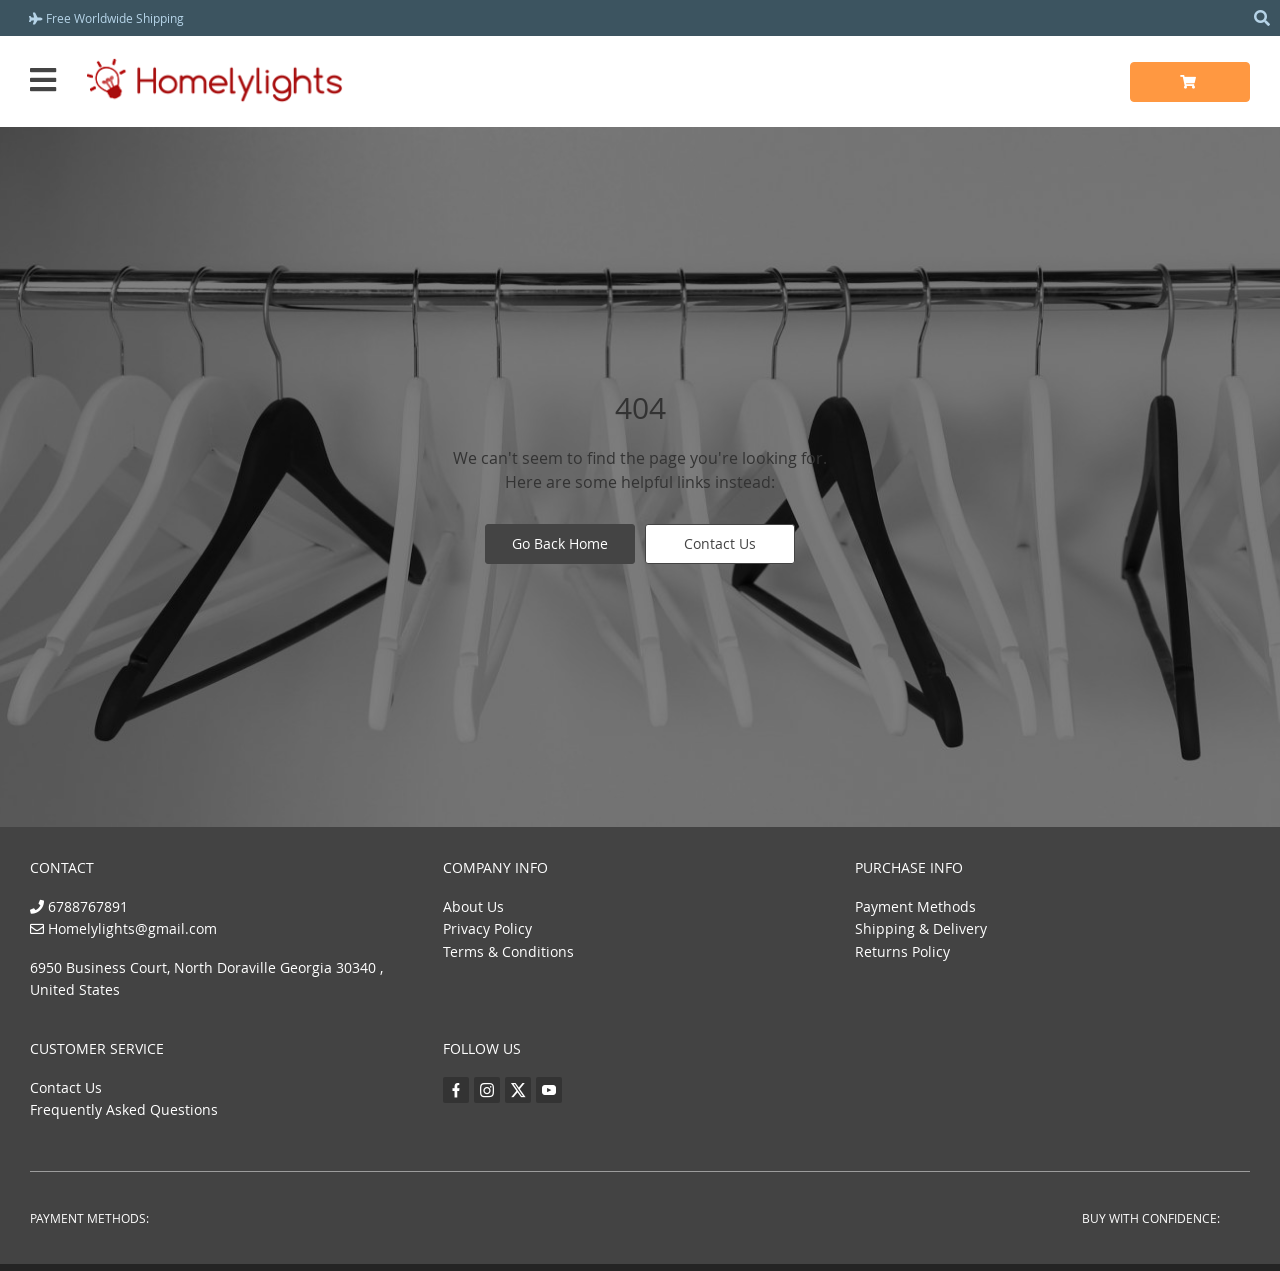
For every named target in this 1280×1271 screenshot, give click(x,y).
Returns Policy (902, 951)
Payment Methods (915, 906)
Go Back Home (560, 543)
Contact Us (720, 543)
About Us (473, 906)
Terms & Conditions (508, 951)
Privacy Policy (487, 928)
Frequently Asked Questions (124, 1109)
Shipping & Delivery (921, 928)
